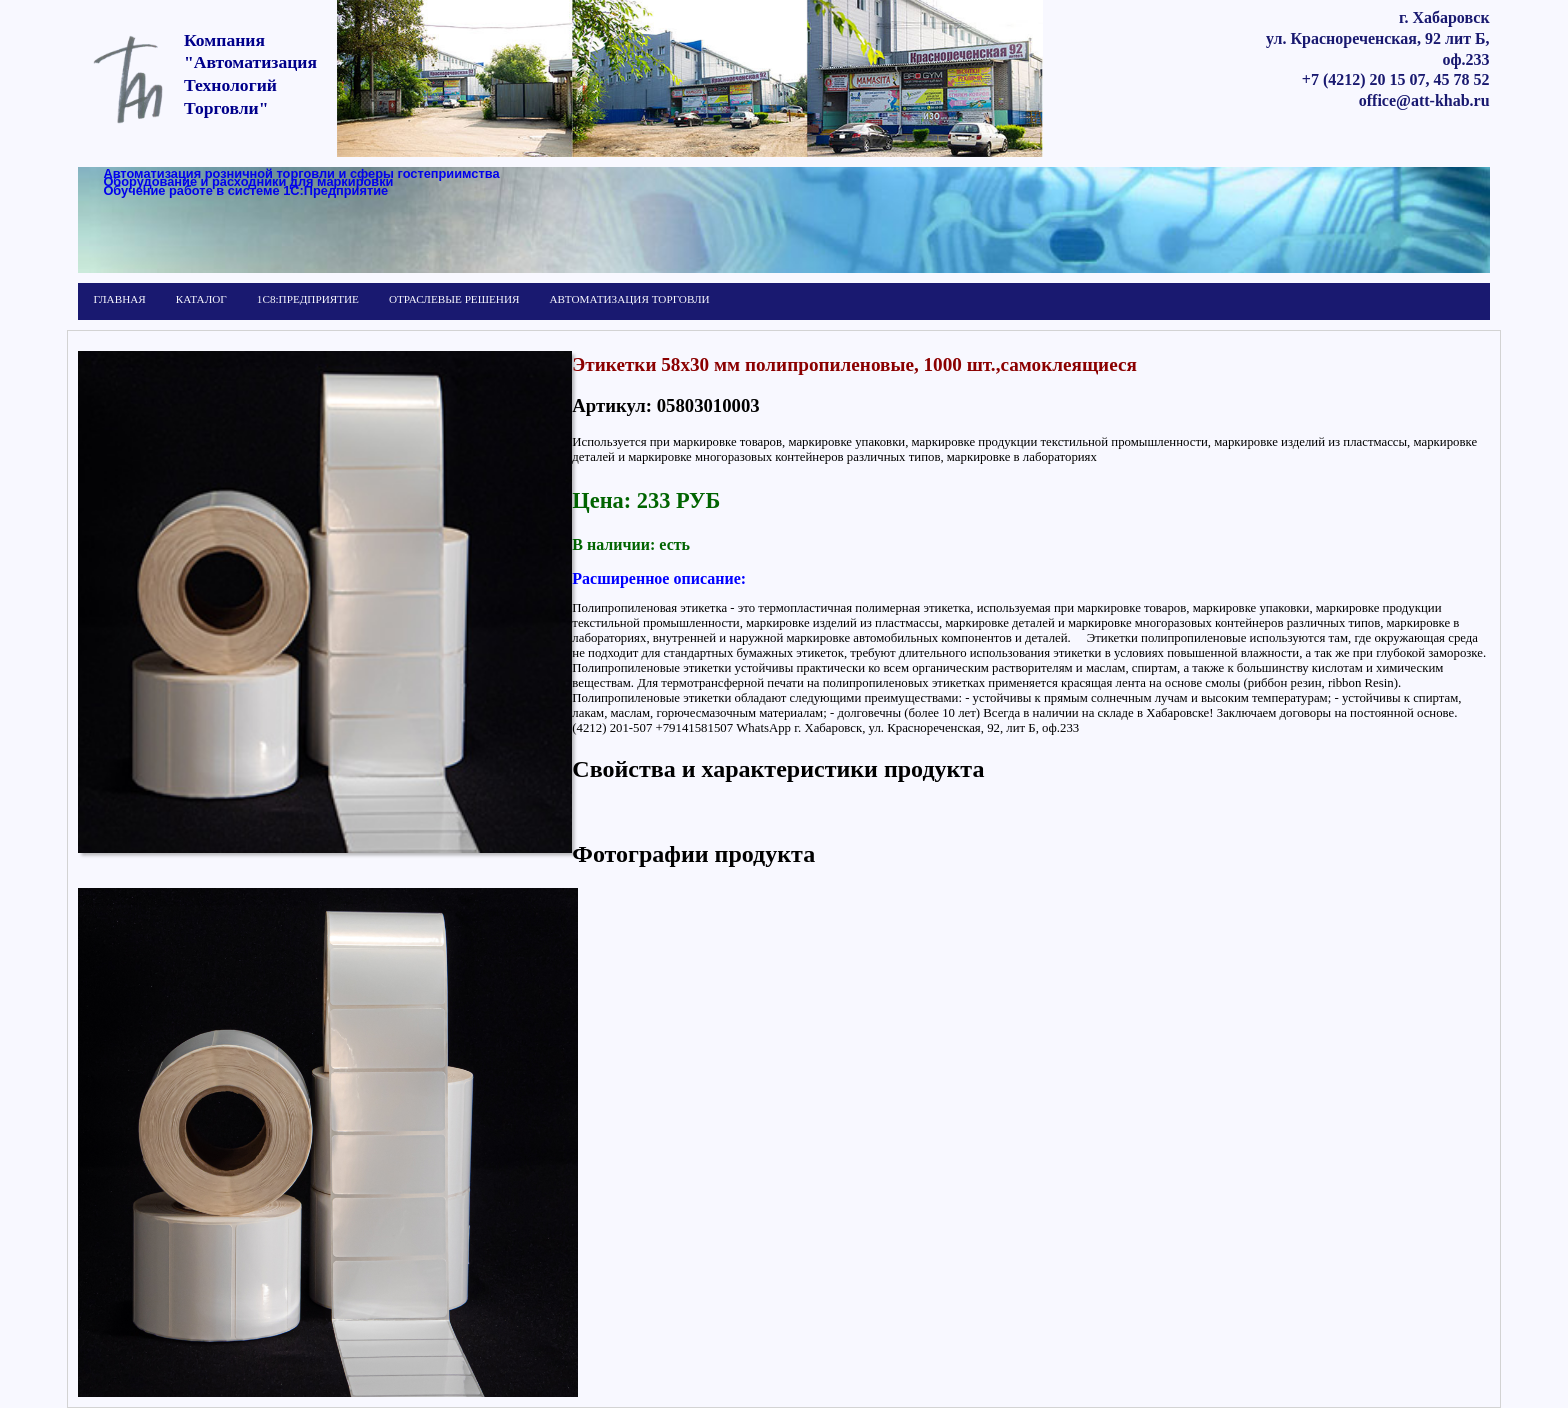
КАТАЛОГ (201, 299)
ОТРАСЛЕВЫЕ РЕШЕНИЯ (454, 299)
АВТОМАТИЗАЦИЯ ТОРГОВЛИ (629, 299)
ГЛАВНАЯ (119, 299)
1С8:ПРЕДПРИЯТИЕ (308, 299)
